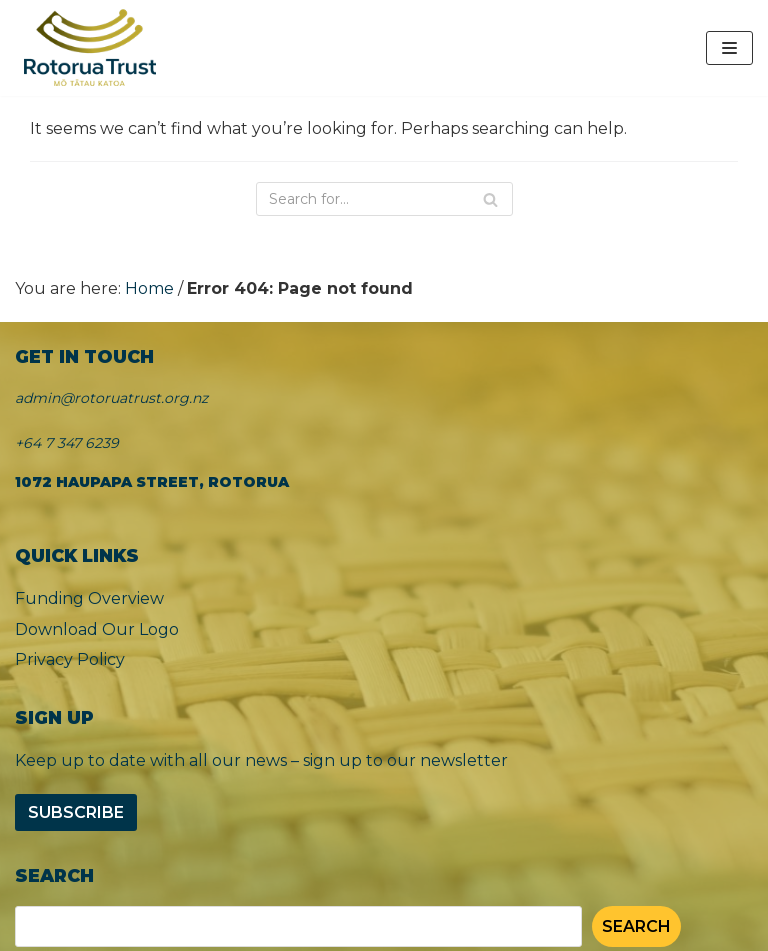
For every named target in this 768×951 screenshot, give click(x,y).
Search (636, 926)
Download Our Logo (97, 629)
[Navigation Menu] (729, 48)
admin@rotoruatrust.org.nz (111, 398)
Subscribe (76, 812)
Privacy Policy (70, 659)
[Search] (384, 199)
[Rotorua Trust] (90, 48)
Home (149, 288)
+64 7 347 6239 (67, 443)
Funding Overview (89, 598)
